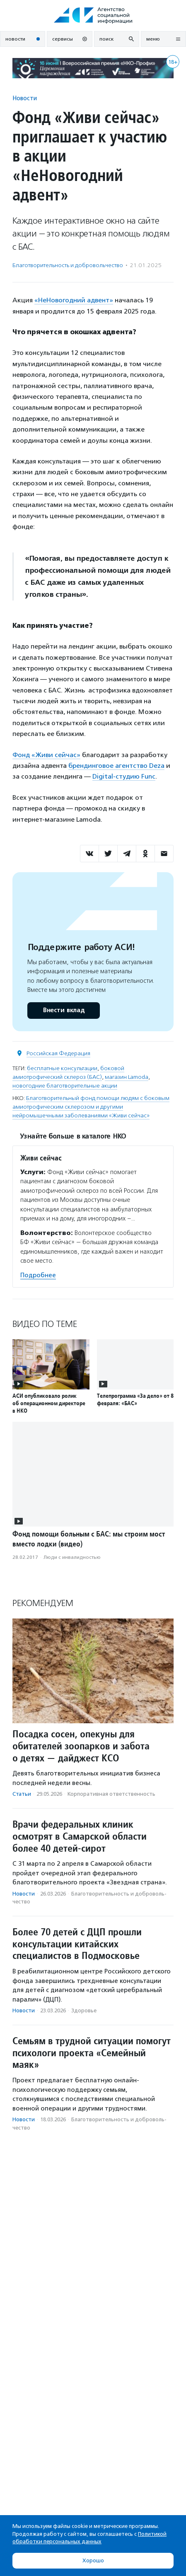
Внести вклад (63, 1010)
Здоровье (84, 2010)
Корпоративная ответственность (111, 1794)
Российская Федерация (58, 1053)
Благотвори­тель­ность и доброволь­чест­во (67, 265)
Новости (24, 97)
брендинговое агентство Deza (116, 765)
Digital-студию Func (123, 776)
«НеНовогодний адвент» (73, 300)
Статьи (21, 1794)
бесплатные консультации (62, 1068)
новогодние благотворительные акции (64, 1085)
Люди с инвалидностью (72, 1557)
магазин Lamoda (126, 1077)
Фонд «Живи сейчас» (46, 755)
